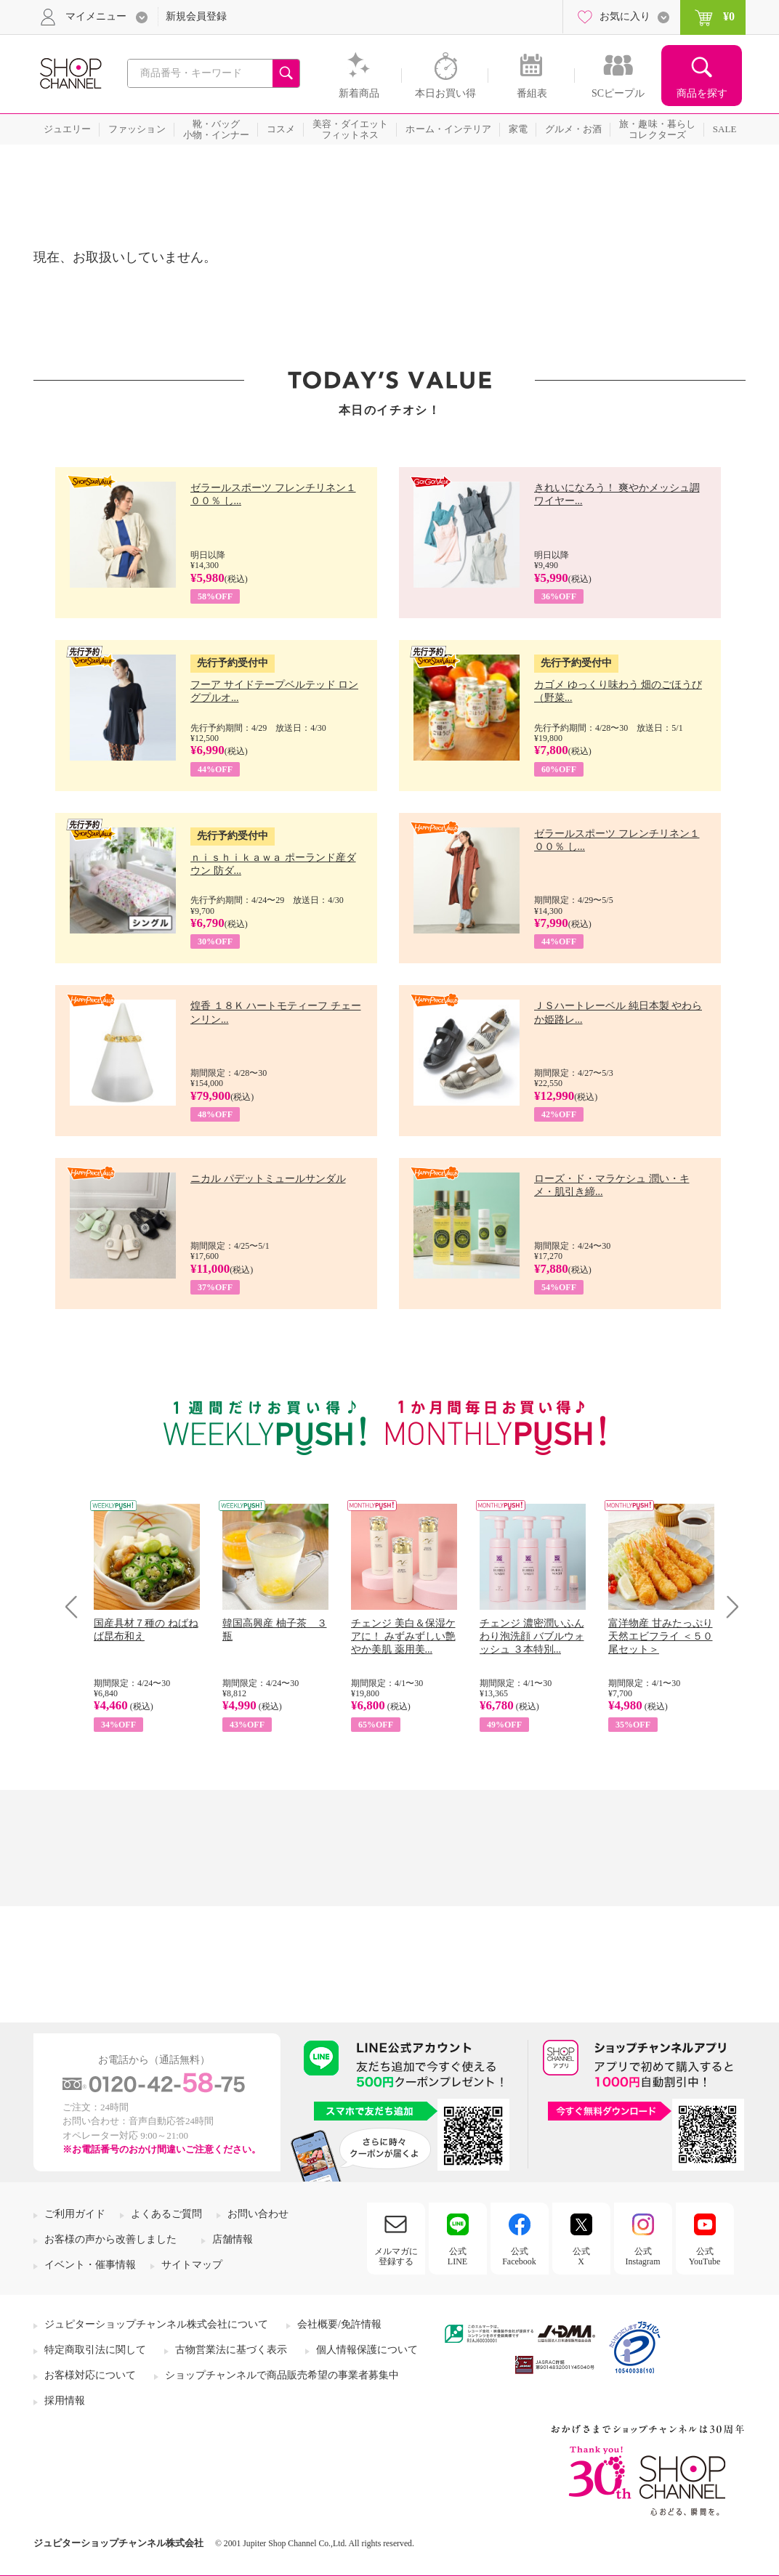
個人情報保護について (367, 2349)
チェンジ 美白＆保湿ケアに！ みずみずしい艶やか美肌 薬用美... (403, 1636)
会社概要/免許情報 (339, 2324)
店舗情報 (232, 2239)
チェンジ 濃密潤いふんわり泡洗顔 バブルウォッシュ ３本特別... (532, 1636)
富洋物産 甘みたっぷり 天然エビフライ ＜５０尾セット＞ (660, 1636)
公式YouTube (705, 2256)
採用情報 (64, 2400)
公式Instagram (643, 2256)
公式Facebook (519, 2256)
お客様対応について (90, 2375)
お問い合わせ (257, 2213)
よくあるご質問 (166, 2213)
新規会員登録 (196, 16)
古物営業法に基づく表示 (231, 2349)
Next (728, 1607)
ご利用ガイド (74, 2213)
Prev (77, 1607)
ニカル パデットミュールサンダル (268, 1178)
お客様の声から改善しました (110, 2239)
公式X (581, 2256)
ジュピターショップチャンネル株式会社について (156, 2324)
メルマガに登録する (396, 2256)
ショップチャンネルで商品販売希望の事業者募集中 (282, 2375)
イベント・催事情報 (90, 2264)
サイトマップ (191, 2264)
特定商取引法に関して (95, 2349)
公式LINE (457, 2256)
